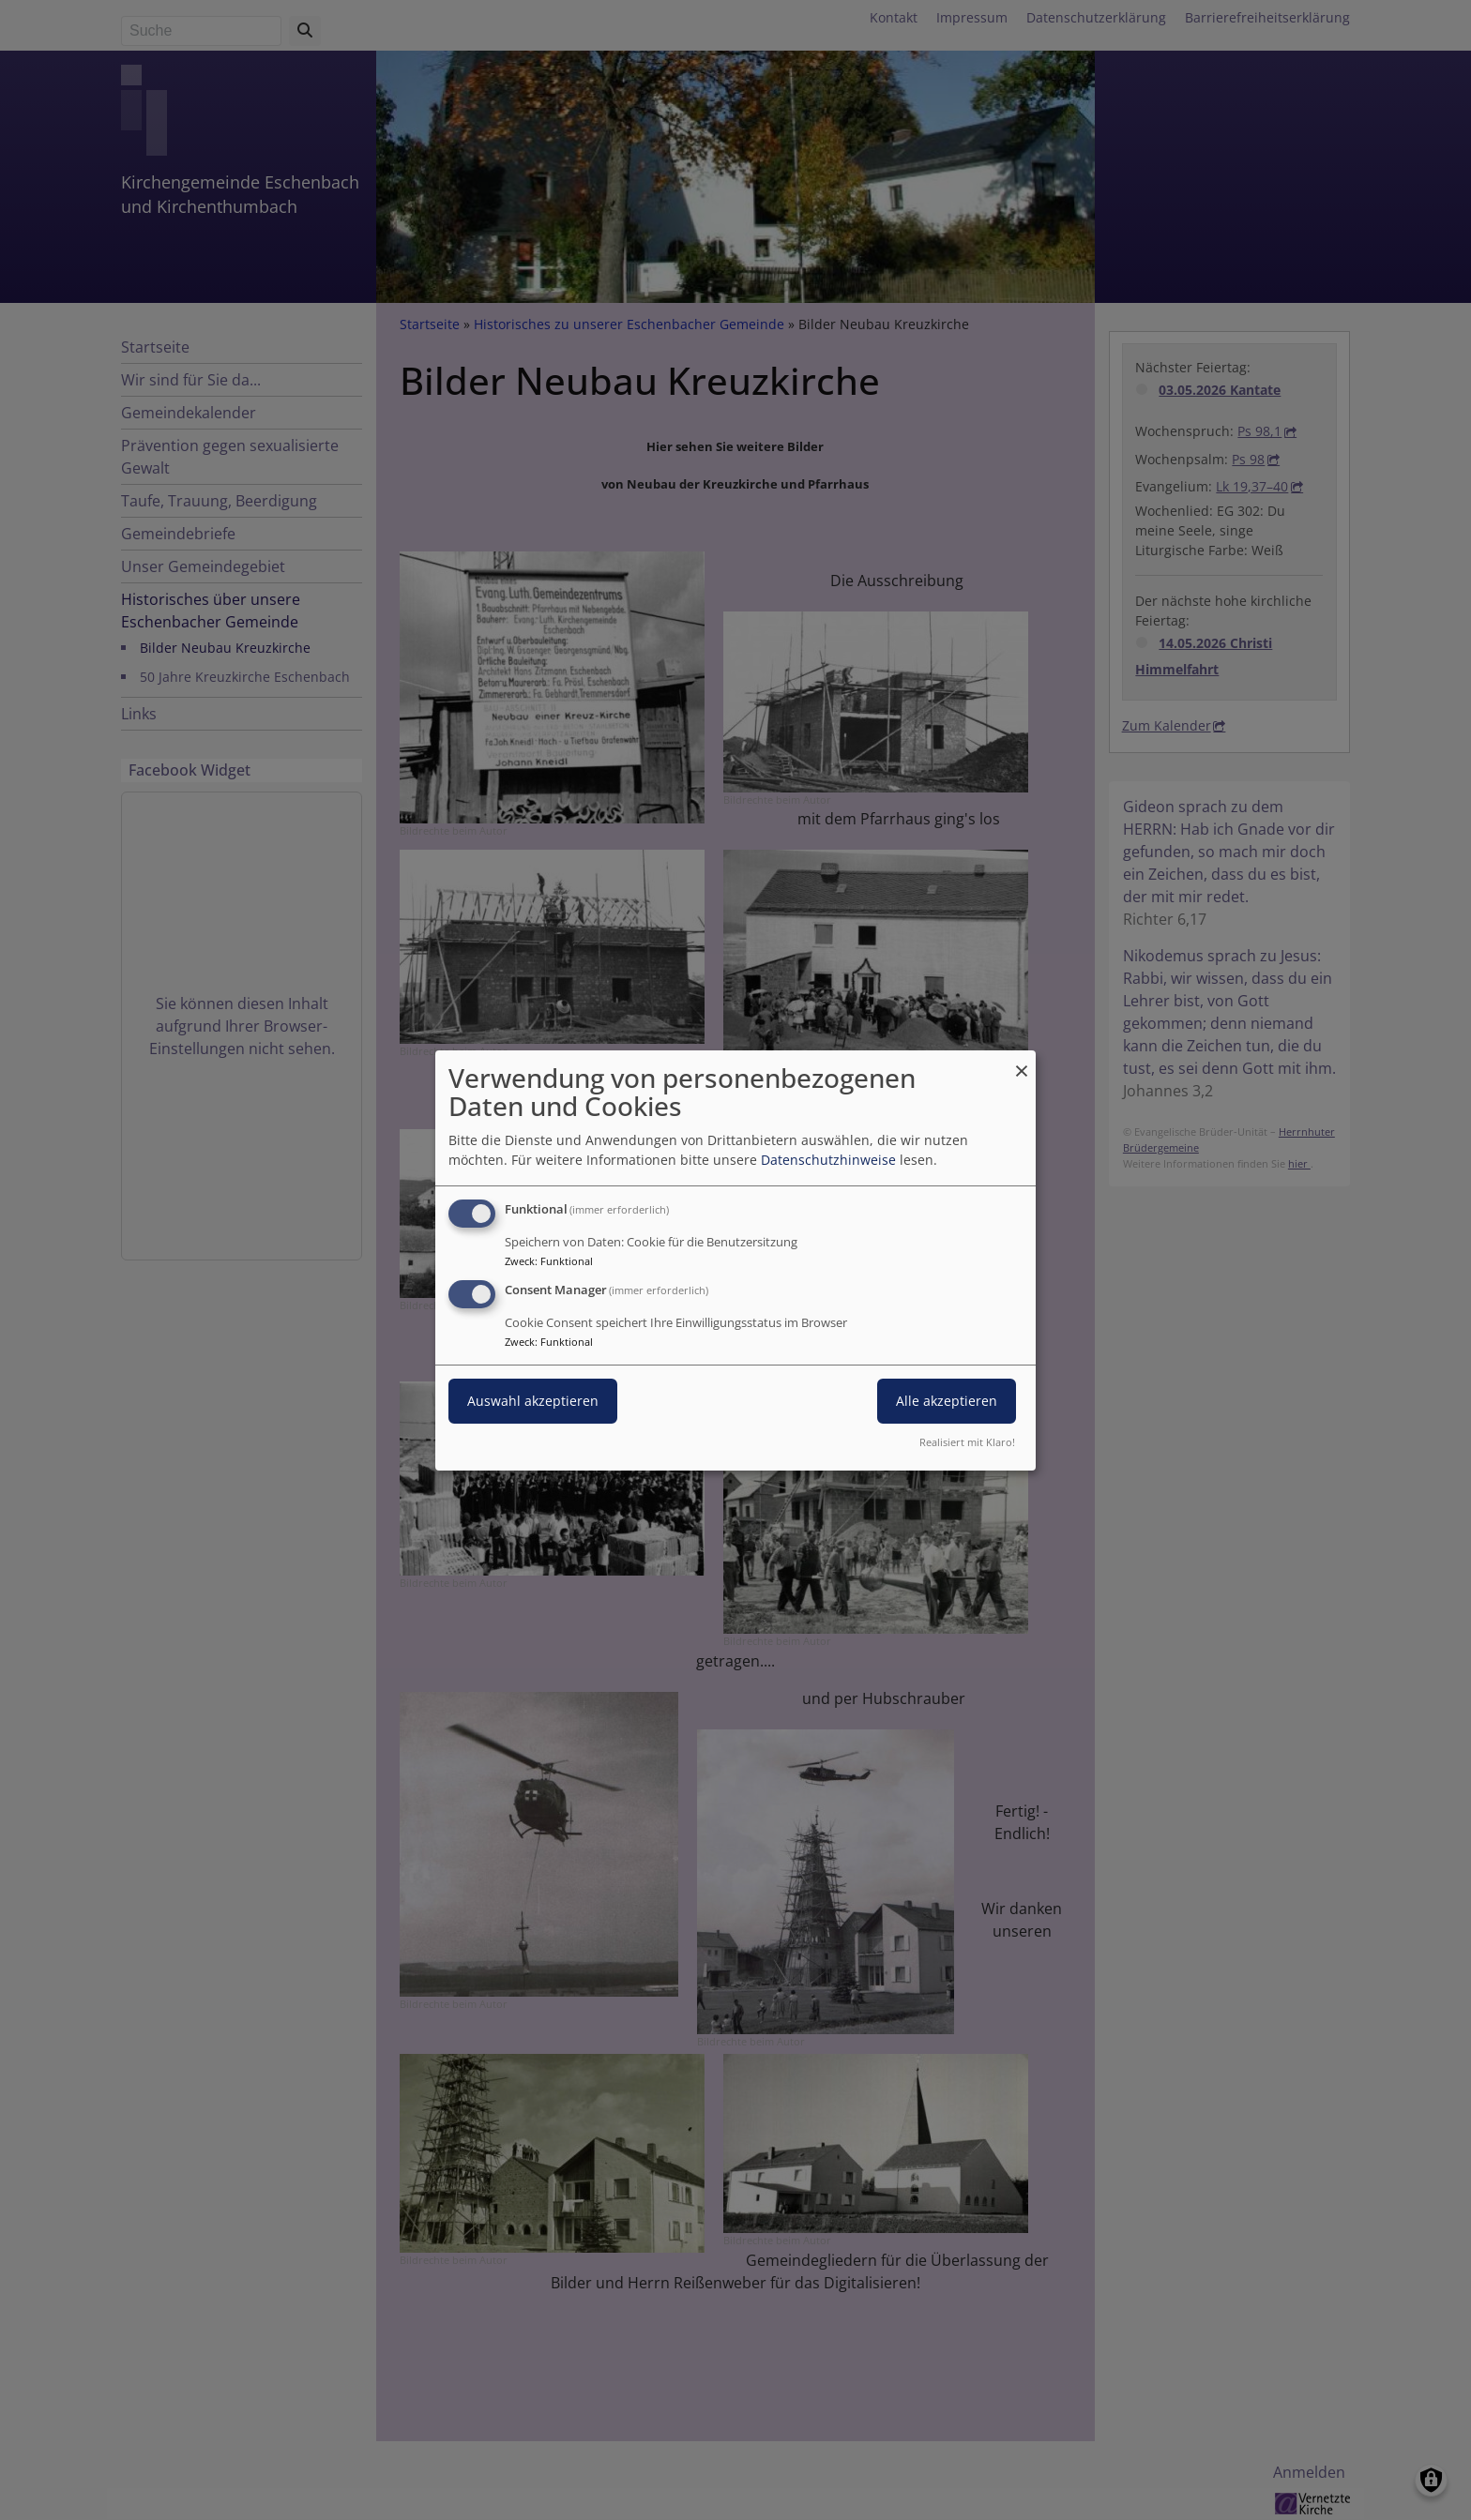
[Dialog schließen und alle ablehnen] (1022, 1061)
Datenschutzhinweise (828, 1160)
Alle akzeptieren (946, 1401)
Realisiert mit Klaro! (967, 1442)
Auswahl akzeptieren (533, 1401)
